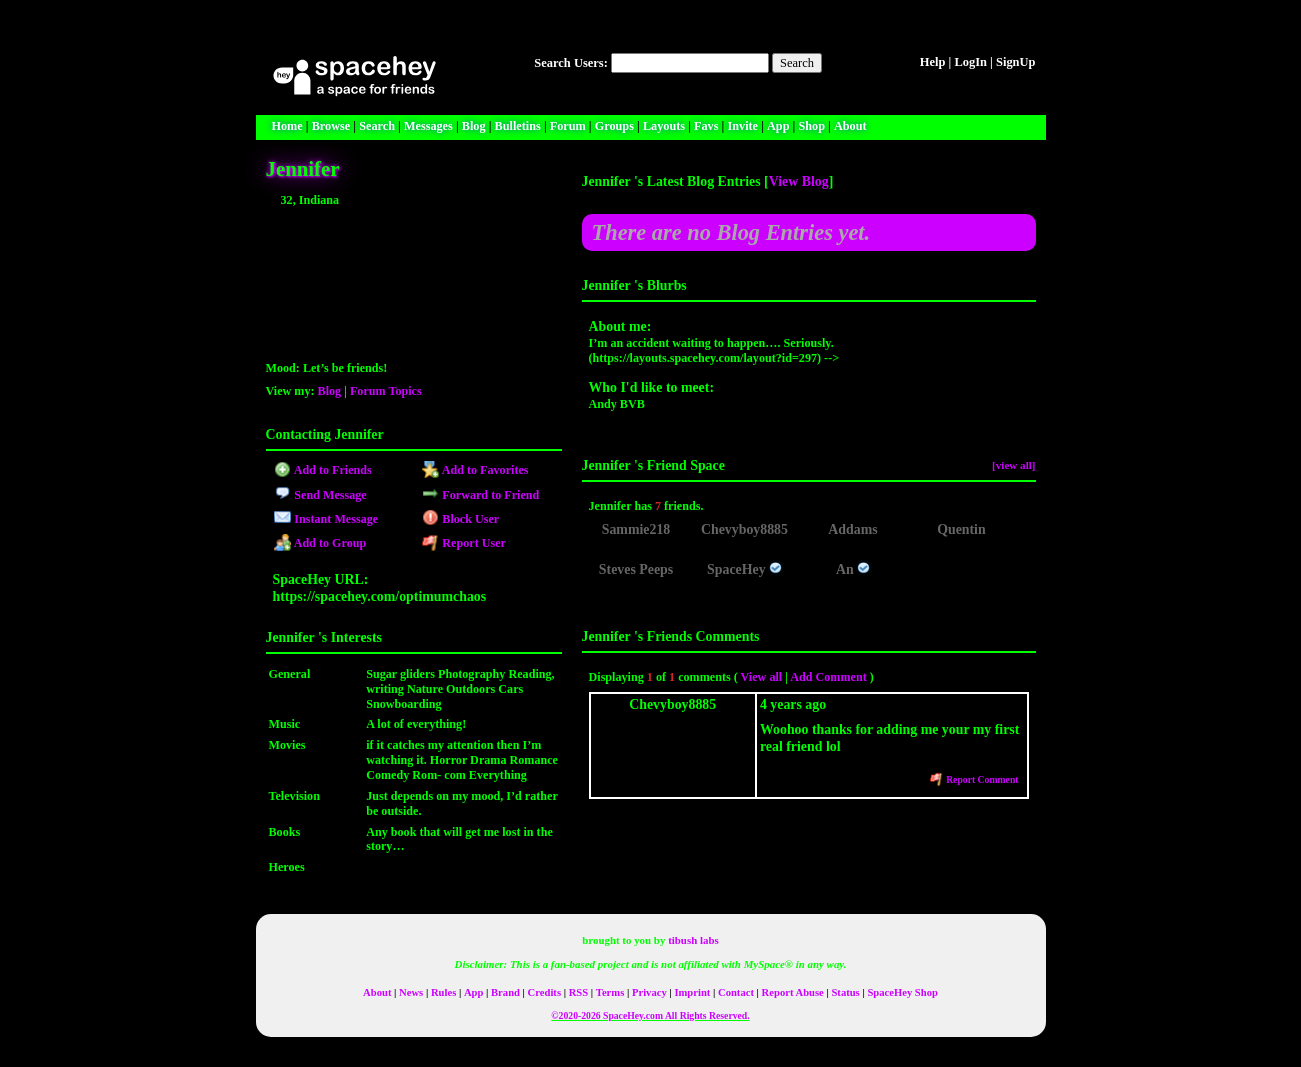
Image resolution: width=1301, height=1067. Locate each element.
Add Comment (828, 677)
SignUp (1016, 62)
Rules (443, 992)
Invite (742, 126)
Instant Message (326, 519)
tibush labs (693, 940)
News (411, 992)
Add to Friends (323, 470)
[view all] (1013, 465)
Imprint (692, 992)
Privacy (649, 992)
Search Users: (571, 63)
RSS (578, 992)
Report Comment (974, 779)
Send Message (320, 495)
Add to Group (320, 543)
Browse (331, 126)
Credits (544, 992)
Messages (428, 126)
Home (287, 126)
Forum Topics (386, 391)
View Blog (799, 181)
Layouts (664, 126)
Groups (614, 126)
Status (845, 992)
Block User (461, 519)
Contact (736, 992)
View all (762, 677)
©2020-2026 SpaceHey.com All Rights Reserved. (650, 1015)
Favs (706, 126)
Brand (505, 992)
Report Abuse (793, 992)
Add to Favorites (475, 470)
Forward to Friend (481, 495)
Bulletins (518, 126)
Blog (474, 126)
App (778, 126)
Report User (464, 543)
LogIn (970, 62)
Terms (610, 992)
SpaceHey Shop (902, 992)
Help (933, 62)
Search (797, 63)
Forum (568, 126)
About (850, 126)
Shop (811, 126)
